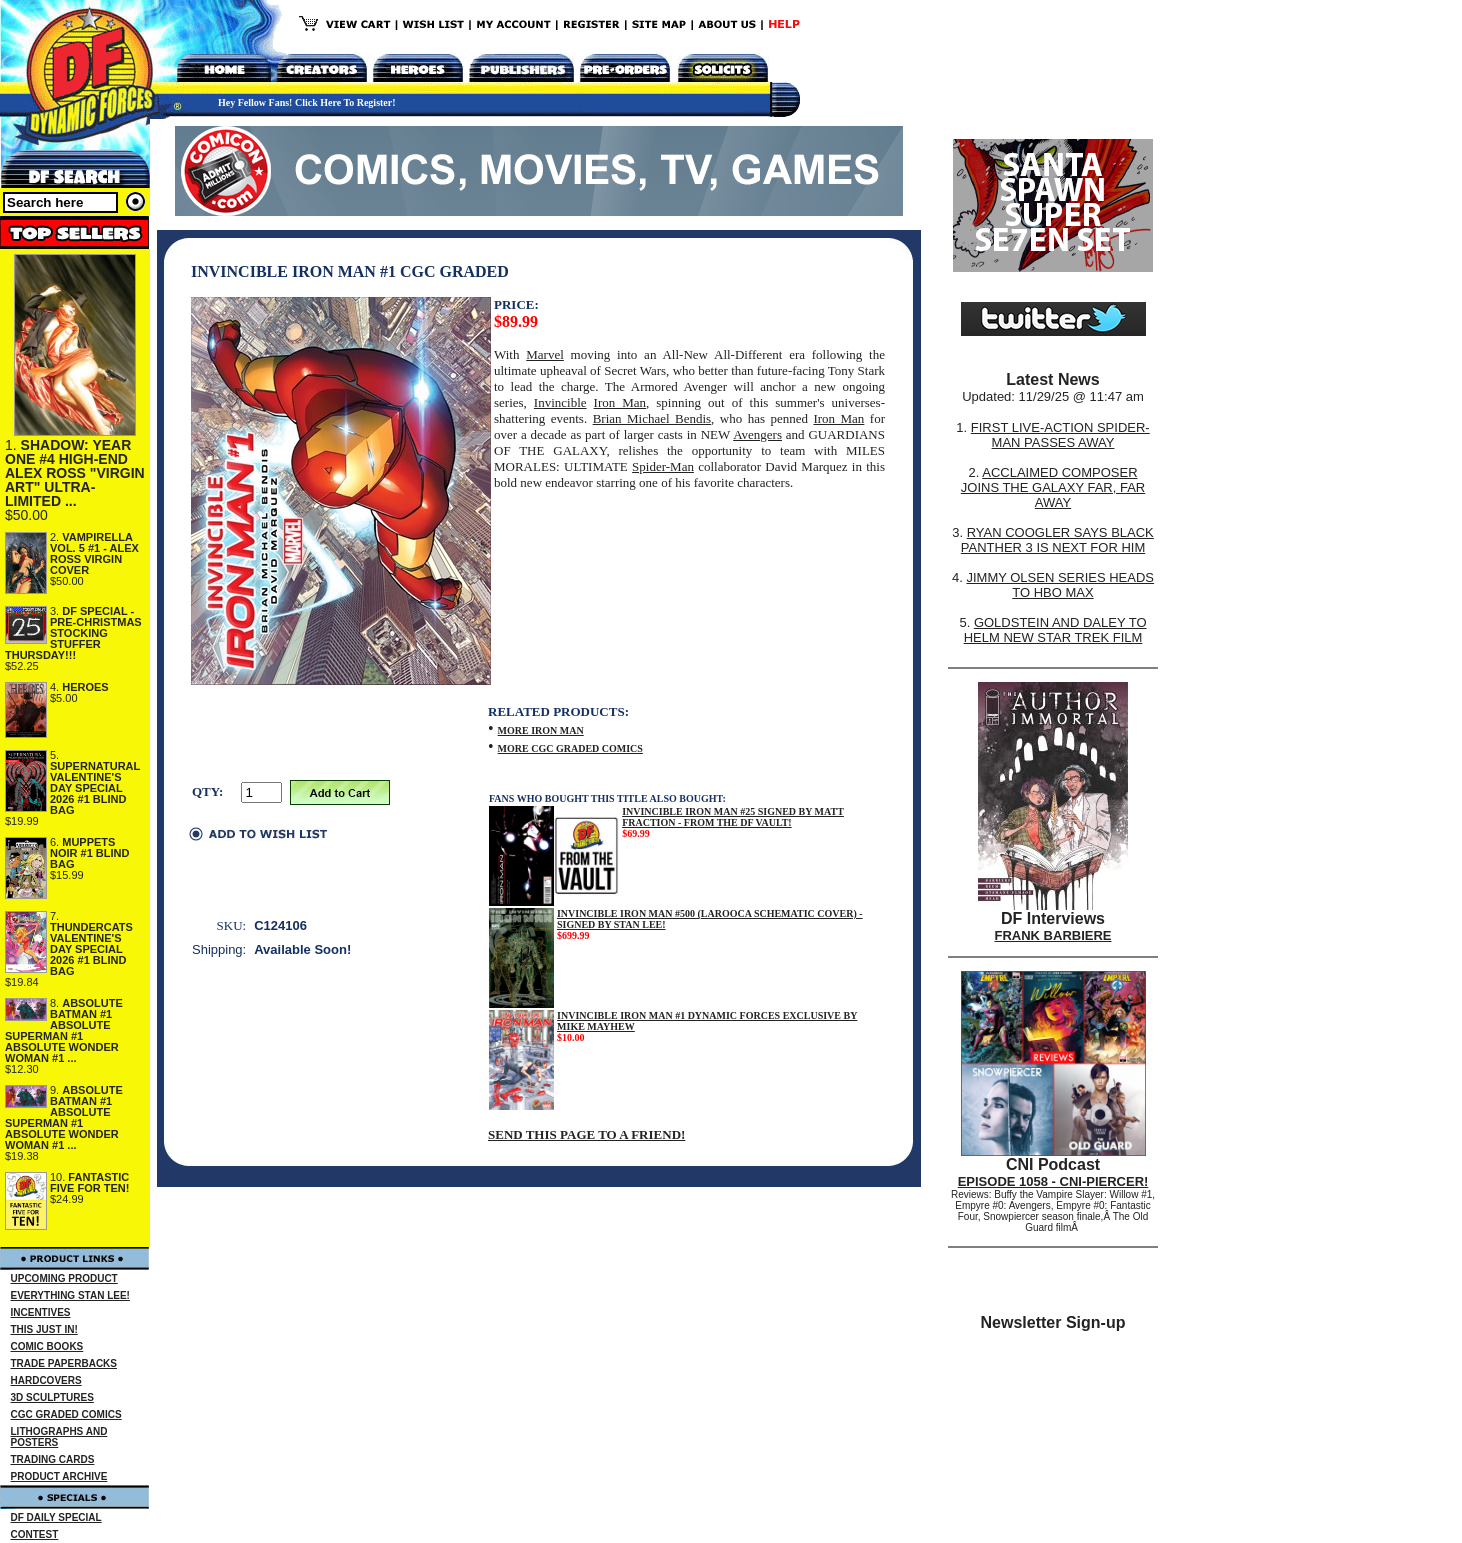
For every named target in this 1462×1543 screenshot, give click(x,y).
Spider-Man (663, 466)
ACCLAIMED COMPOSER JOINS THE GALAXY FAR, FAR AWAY (1053, 487)
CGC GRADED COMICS (66, 1414)
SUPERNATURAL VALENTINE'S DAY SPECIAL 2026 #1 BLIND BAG (95, 788)
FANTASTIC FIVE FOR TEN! (89, 1182)
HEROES (85, 687)
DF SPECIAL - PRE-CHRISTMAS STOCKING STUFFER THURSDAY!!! (73, 633)
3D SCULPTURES (52, 1397)
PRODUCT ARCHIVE (59, 1476)
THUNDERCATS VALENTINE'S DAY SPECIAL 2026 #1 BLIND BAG (91, 949)
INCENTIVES (41, 1312)
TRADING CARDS (53, 1459)
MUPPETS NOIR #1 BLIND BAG (89, 853)
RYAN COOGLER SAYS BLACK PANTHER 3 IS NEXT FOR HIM (1057, 540)
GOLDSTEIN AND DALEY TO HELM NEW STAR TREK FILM (1055, 630)
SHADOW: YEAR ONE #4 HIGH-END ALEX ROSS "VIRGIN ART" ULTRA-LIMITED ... (75, 473)
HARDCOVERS (46, 1380)
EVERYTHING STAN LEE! (70, 1295)
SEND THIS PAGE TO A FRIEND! (586, 1134)
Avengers (757, 434)
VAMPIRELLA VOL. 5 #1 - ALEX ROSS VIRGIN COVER (94, 553)
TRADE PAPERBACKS (64, 1363)
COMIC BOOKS (47, 1346)
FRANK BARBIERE (1053, 935)
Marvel (545, 354)
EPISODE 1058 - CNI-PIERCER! (1053, 1181)
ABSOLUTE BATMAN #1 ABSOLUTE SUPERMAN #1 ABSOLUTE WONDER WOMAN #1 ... (64, 1030)
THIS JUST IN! (44, 1329)
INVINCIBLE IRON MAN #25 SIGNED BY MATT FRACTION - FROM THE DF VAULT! (733, 817)
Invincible (560, 402)
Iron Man (620, 402)
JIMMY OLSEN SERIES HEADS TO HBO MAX (1060, 585)
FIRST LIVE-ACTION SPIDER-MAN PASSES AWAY (1060, 435)
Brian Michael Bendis (652, 418)
